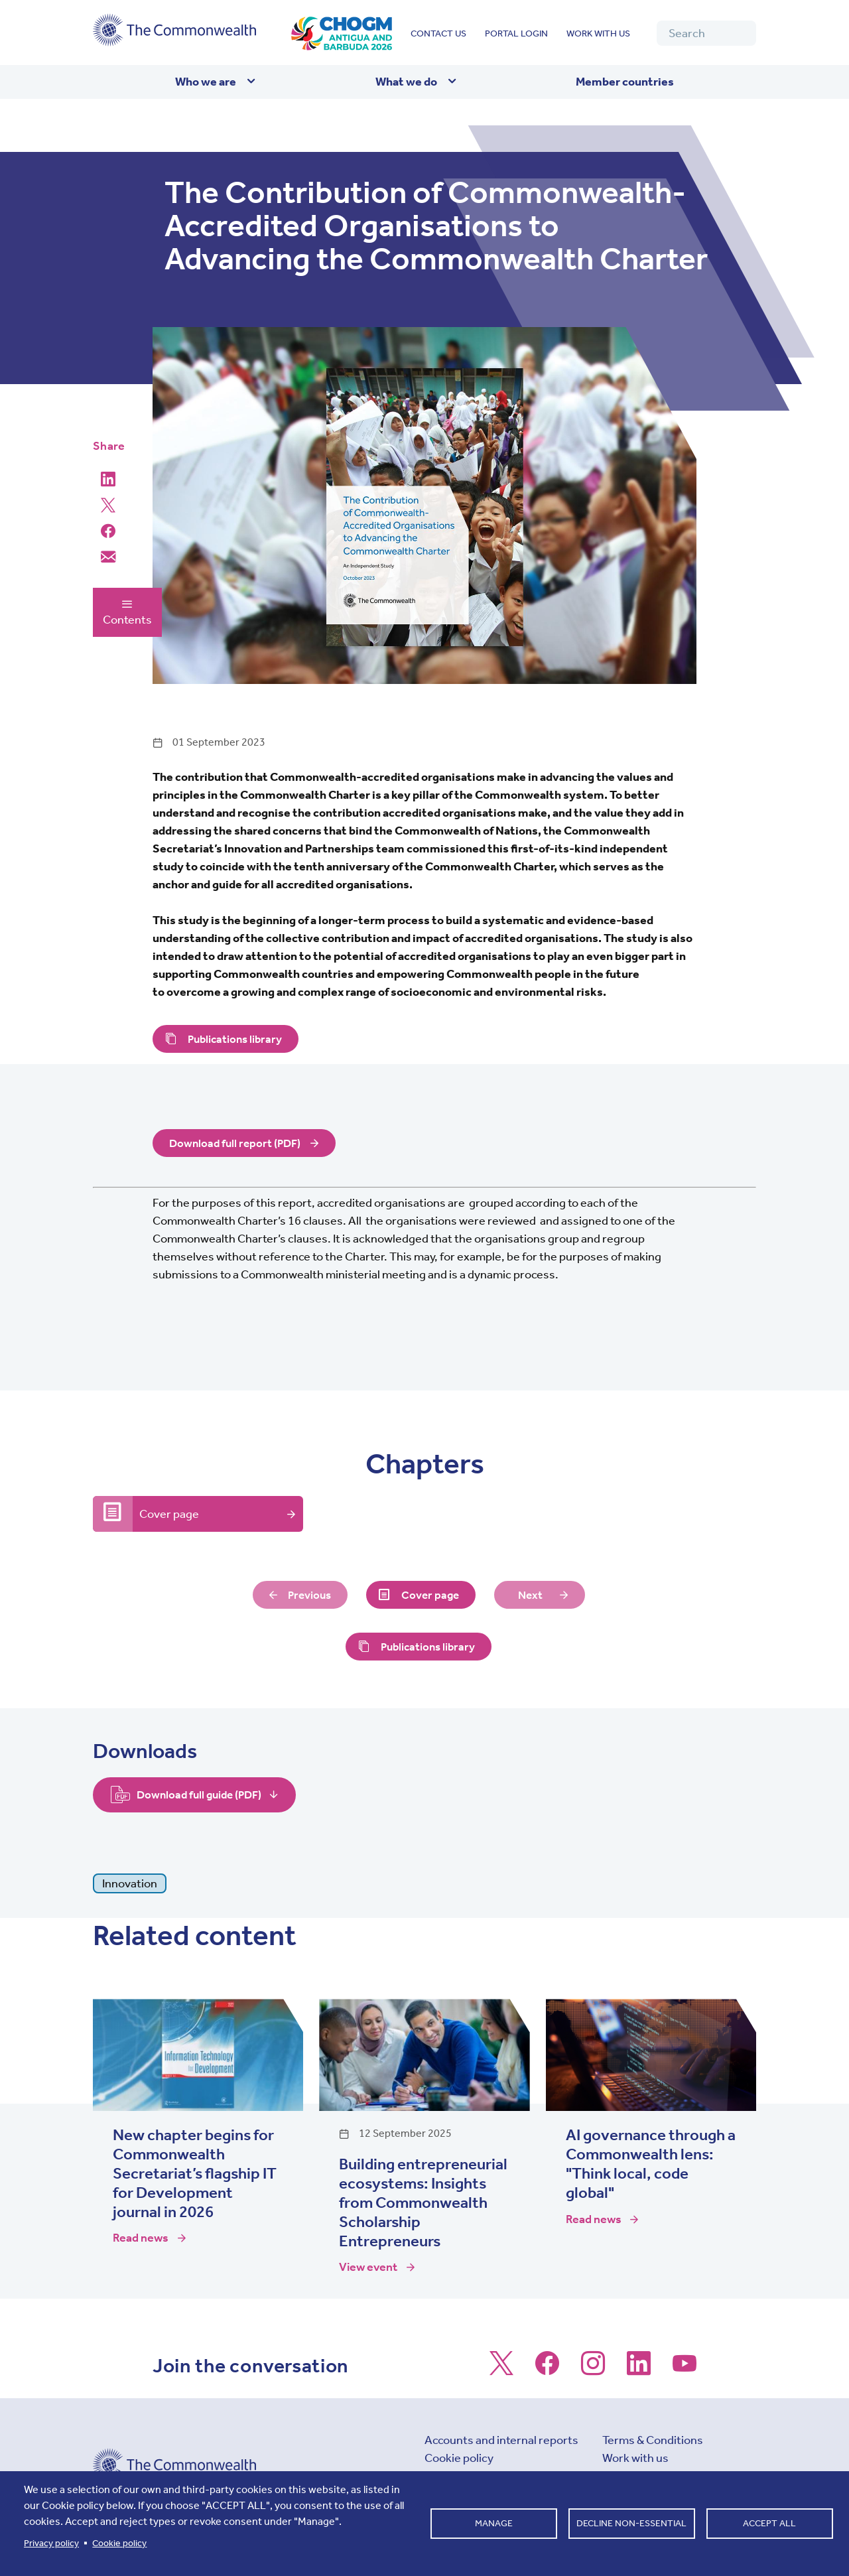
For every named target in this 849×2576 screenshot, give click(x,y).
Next (532, 1595)
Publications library (237, 1039)
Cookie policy (458, 2458)
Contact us (438, 33)
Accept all (769, 2523)
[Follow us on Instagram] (593, 2370)
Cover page (169, 1514)
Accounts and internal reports (501, 2440)
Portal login (516, 33)
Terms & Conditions (652, 2440)
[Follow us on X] (501, 2370)
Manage (494, 2523)
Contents (127, 612)
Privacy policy (51, 2543)
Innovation (129, 1883)
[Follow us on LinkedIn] (639, 2370)
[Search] (706, 33)
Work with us (598, 33)
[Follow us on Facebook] (547, 2370)
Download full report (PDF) (237, 1143)
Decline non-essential (631, 2523)
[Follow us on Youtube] (684, 2370)
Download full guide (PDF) (203, 1795)
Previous (308, 1595)
